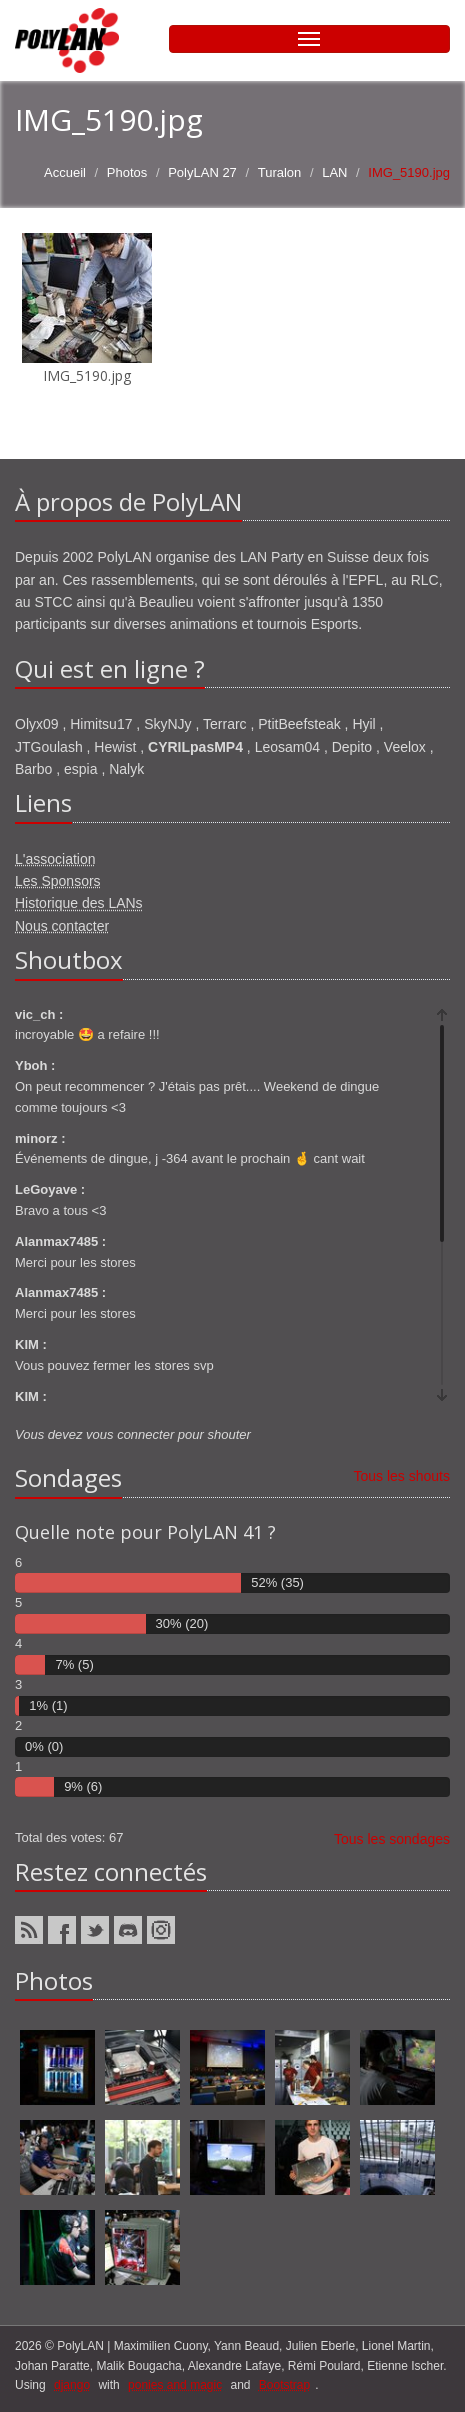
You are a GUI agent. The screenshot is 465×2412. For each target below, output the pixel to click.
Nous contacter (62, 926)
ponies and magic (175, 2385)
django (72, 2385)
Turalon (280, 172)
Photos (127, 172)
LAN (334, 172)
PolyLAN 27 (202, 172)
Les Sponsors (58, 881)
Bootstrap (284, 2385)
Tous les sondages (392, 1839)
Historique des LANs (79, 903)
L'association (55, 859)
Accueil (65, 172)
